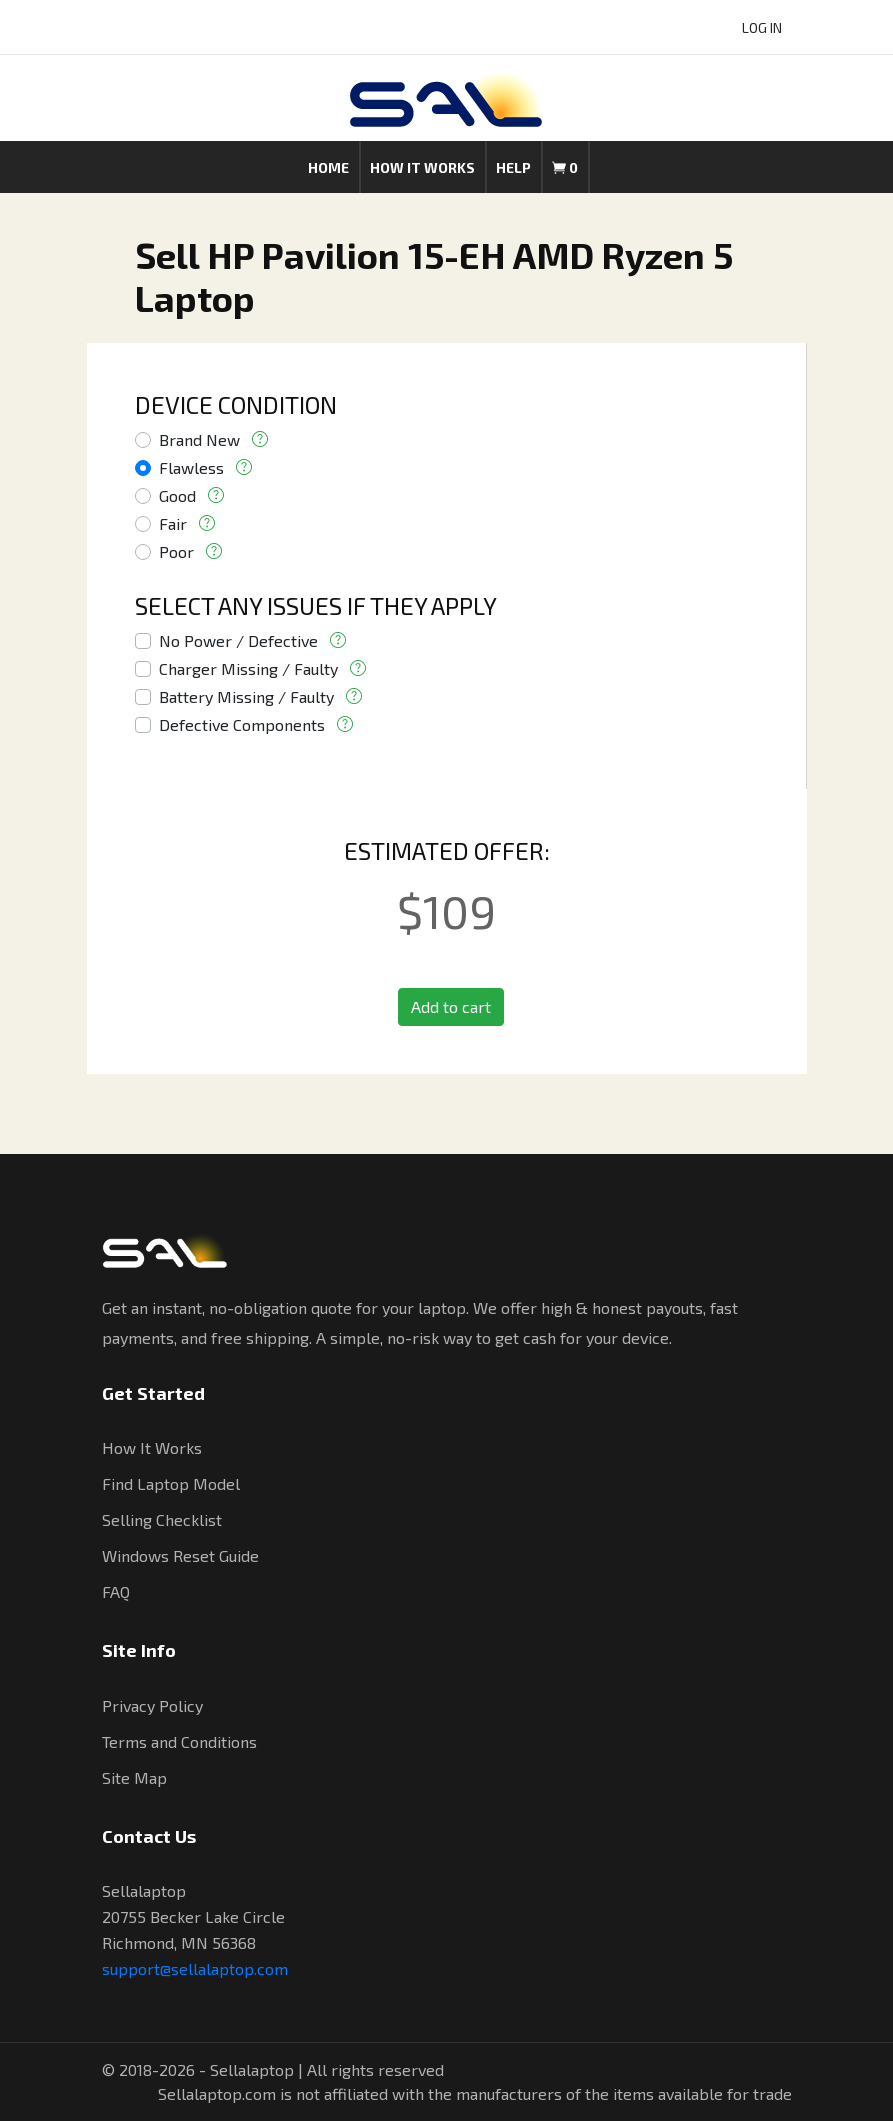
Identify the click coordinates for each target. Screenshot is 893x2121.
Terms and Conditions (179, 1741)
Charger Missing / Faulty (248, 668)
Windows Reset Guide (180, 1555)
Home (328, 167)
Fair (173, 523)
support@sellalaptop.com (195, 1968)
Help (513, 167)
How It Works (152, 1447)
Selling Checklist (162, 1519)
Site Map (134, 1777)
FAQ (116, 1591)
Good (177, 495)
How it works (422, 167)
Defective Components (242, 724)
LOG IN (762, 27)
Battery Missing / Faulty (246, 696)
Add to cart (451, 1006)
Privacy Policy (152, 1705)
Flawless (191, 467)
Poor (176, 551)
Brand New (199, 439)
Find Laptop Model (171, 1483)
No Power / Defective (238, 640)
